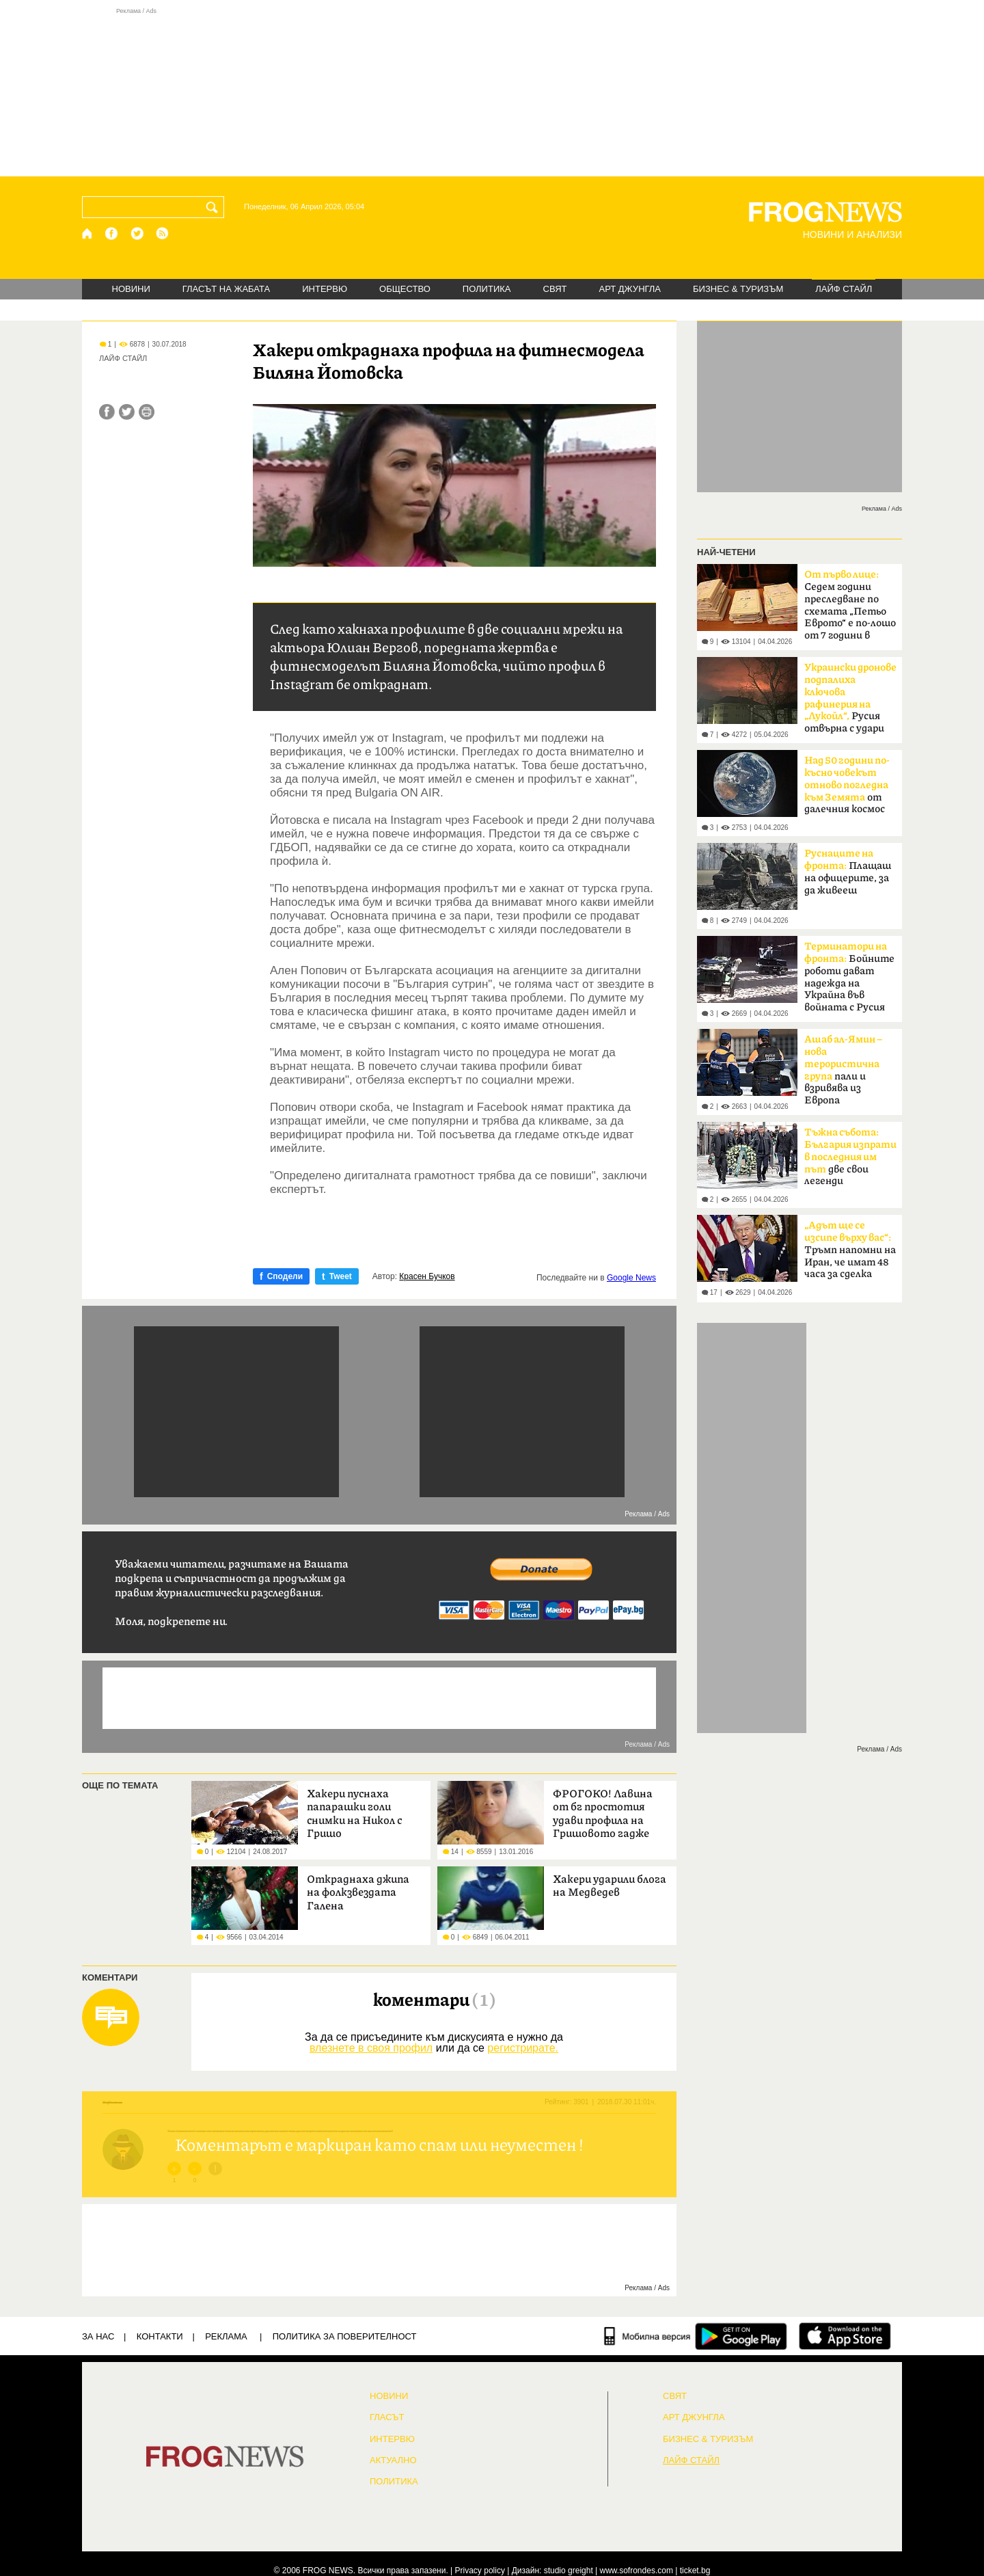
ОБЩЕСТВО (404, 289)
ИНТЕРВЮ (324, 289)
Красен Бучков (426, 1276)
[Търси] (214, 207)
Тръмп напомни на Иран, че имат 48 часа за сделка (850, 1249)
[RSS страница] (162, 233)
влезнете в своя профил (371, 2048)
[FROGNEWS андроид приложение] (741, 2336)
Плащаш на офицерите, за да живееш (847, 872)
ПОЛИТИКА (487, 289)
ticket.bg (695, 2570)
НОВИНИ (131, 289)
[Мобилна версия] (647, 2336)
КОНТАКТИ (160, 2336)
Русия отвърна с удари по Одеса (850, 702)
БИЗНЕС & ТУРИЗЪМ (738, 289)
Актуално (393, 2460)
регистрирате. (522, 2048)
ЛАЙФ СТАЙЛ (843, 289)
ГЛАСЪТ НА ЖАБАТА (226, 289)
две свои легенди (850, 1157)
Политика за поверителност (345, 2336)
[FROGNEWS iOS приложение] (845, 2336)
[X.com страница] (137, 233)
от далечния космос (847, 785)
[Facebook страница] (112, 233)
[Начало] (88, 233)
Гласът (387, 2417)
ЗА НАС (98, 2336)
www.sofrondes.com (636, 2570)
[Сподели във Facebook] (107, 412)
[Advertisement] (492, 91)
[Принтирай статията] (146, 412)
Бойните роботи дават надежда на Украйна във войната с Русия (849, 977)
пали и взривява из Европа (843, 1070)
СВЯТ (555, 289)
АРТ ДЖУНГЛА (630, 289)
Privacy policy (480, 2570)
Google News (631, 1278)
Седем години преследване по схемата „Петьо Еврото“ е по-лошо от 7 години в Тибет (850, 609)
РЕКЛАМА (226, 2336)
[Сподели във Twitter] (127, 412)
